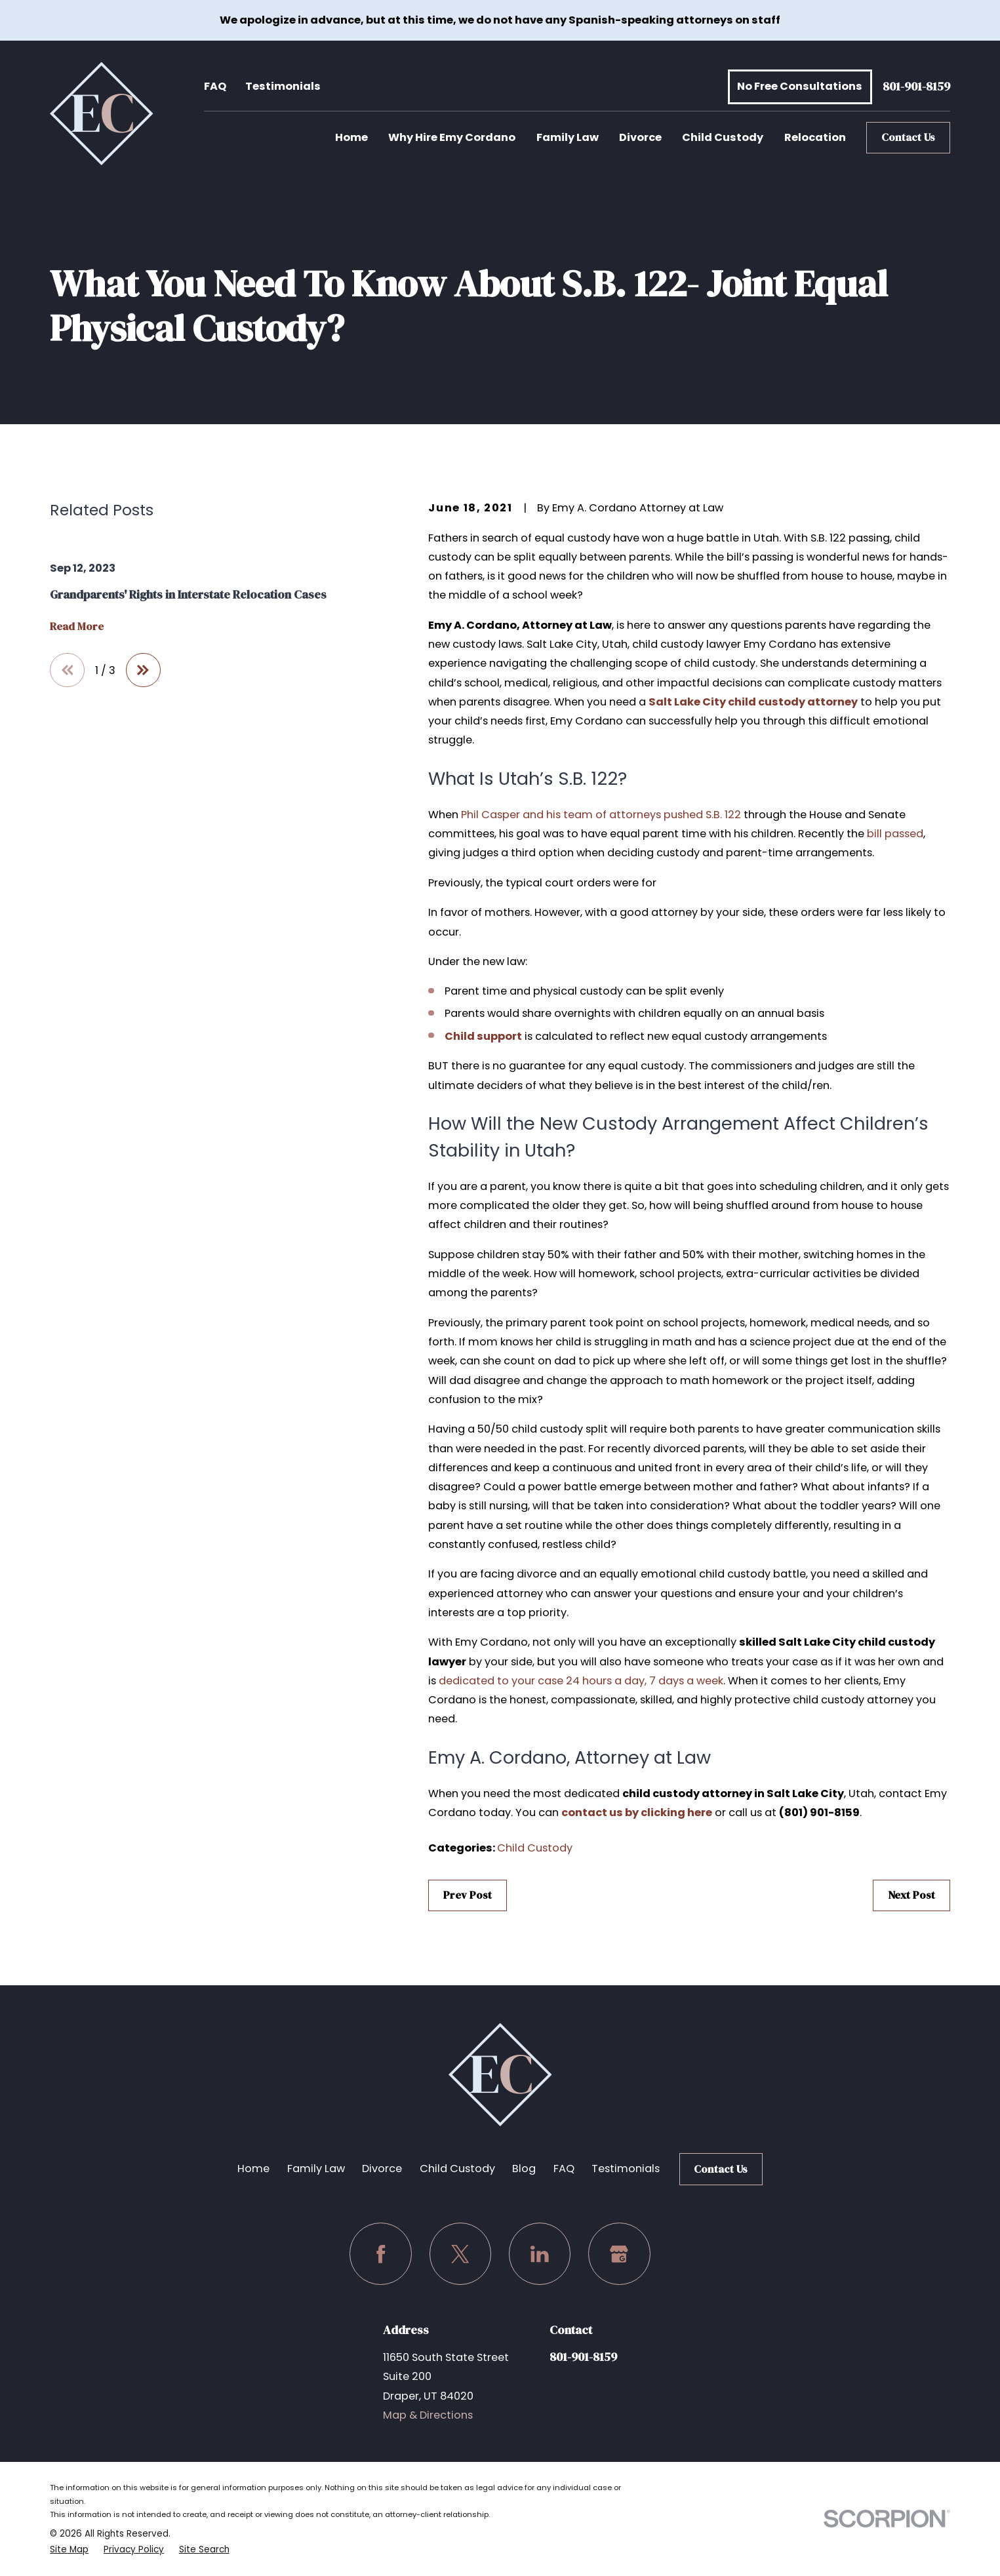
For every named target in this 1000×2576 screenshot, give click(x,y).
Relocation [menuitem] (815, 137)
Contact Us (908, 137)
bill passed (895, 833)
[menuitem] (69, 2550)
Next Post (911, 1895)
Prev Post (467, 1895)
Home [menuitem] (351, 137)
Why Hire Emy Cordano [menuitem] (451, 137)
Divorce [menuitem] (640, 137)
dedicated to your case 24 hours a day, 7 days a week (581, 1680)
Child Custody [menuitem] (722, 137)
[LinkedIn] (540, 2254)
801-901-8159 (916, 86)
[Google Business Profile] (619, 2254)
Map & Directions (428, 2415)
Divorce (382, 2168)
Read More (77, 627)
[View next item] (143, 670)
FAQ (215, 86)
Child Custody (534, 1847)
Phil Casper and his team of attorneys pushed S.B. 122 (601, 814)
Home (253, 2168)
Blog (524, 2168)
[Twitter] (461, 2254)
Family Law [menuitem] (567, 137)
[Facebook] (381, 2254)
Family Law (316, 2168)
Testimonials (283, 86)
